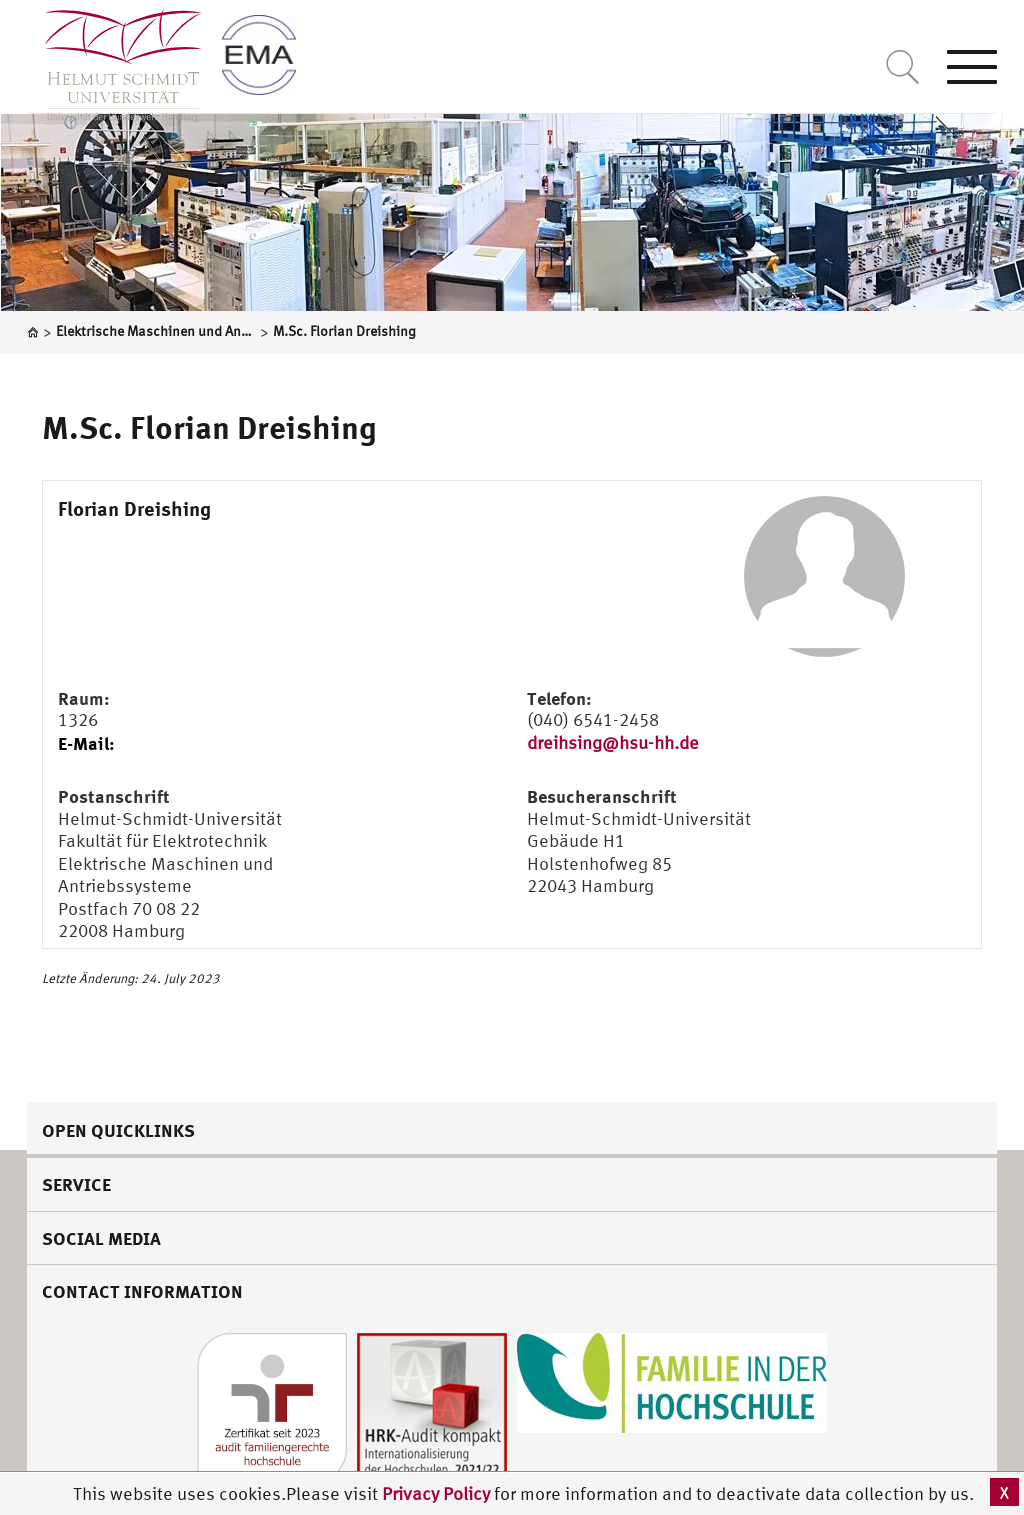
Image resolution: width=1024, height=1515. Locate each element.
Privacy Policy (438, 1493)
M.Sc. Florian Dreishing (209, 427)
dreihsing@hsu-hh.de (613, 742)
